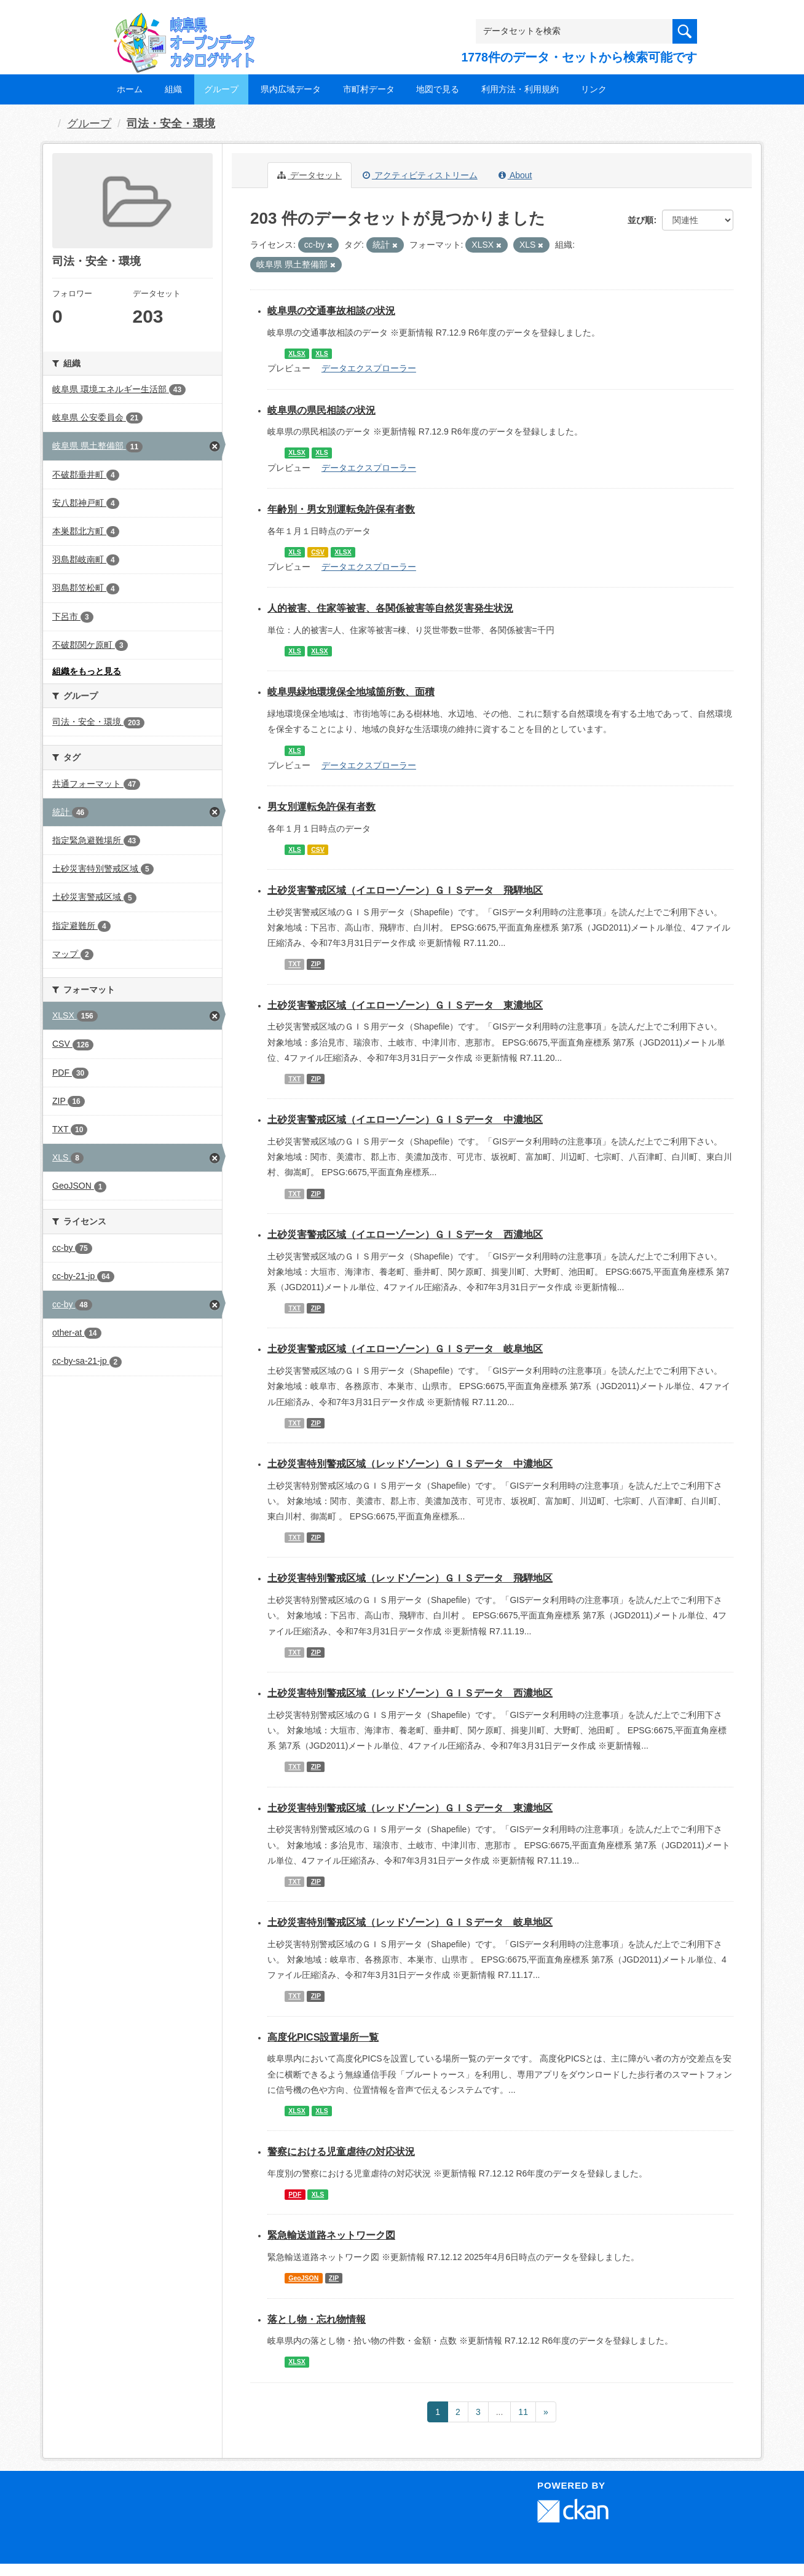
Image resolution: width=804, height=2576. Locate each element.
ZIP (316, 964)
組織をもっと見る (86, 671)
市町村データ (369, 89)
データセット (309, 175)
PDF (294, 2194)
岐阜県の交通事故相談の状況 (331, 310)
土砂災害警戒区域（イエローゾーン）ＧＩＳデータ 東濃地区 (405, 1005)
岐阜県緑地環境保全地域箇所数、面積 (351, 692)
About (515, 175)
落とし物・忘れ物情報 (316, 2319)
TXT (294, 964)
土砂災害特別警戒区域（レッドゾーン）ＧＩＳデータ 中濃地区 (410, 1464)
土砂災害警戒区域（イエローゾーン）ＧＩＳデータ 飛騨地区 (405, 890)
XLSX (296, 353)
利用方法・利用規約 (520, 89)
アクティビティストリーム (420, 175)
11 (523, 2412)
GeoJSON (303, 2278)
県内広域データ (291, 89)
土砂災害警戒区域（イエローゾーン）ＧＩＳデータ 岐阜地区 (405, 1349)
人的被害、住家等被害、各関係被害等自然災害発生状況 (390, 608)
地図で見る (437, 89)
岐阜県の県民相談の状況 (321, 410)
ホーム (130, 89)
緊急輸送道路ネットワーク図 (331, 2235)
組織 (173, 89)
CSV (318, 552)
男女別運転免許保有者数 (321, 807)
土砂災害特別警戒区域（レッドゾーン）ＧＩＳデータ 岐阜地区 (410, 1922)
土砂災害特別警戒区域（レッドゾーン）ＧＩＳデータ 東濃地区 (410, 1808)
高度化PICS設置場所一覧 (323, 2037)
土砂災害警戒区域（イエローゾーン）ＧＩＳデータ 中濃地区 (405, 1119)
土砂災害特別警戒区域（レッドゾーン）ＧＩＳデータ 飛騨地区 (410, 1578)
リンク (594, 89)
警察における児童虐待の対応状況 (341, 2151)
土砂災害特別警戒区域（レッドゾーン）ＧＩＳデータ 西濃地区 (410, 1693)
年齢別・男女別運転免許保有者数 (341, 509)
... (499, 2412)
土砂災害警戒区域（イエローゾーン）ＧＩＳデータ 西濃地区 (405, 1234)
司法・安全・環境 (171, 123)
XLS (321, 353)
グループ (221, 89)
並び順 (640, 220)
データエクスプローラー (368, 368)
